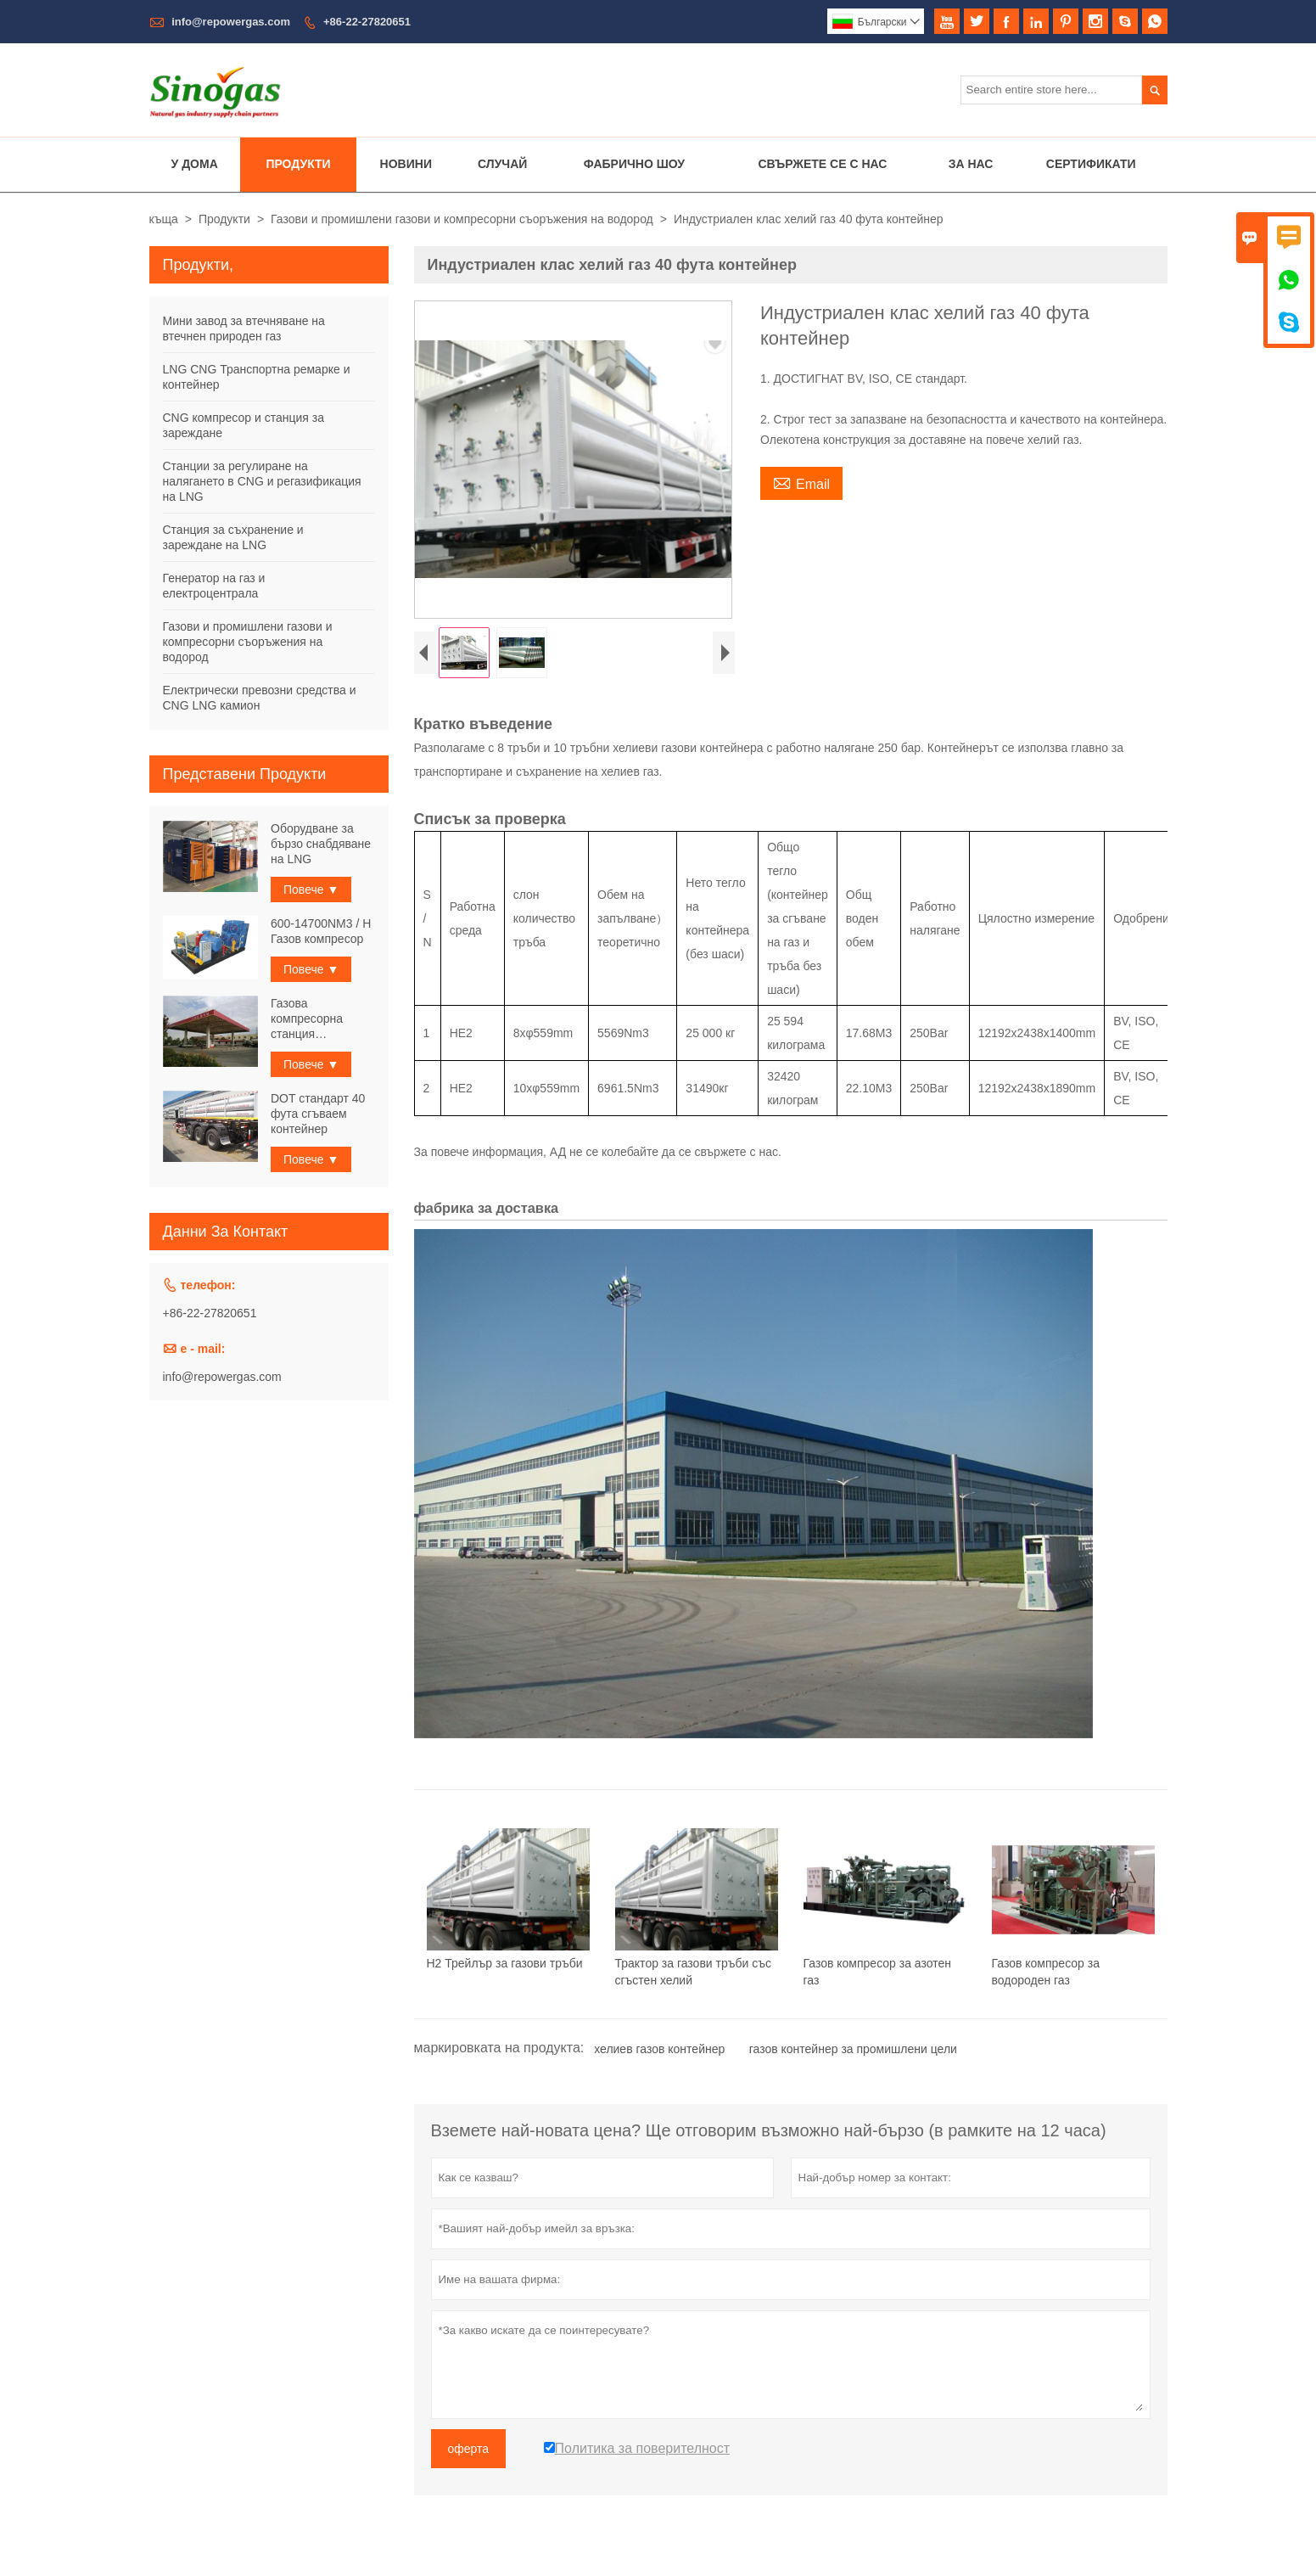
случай (502, 164)
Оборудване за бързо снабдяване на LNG (321, 844)
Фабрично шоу (634, 164)
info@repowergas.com (230, 21)
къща (163, 219)
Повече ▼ (311, 889)
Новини (406, 164)
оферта (469, 2453)
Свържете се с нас (822, 164)
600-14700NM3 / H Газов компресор (321, 931)
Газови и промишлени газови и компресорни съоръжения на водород (462, 219)
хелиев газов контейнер (659, 2053)
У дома (194, 164)
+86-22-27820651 (367, 21)
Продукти (298, 164)
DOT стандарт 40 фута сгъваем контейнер (318, 1114)
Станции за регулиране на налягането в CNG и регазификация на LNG (262, 481)
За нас (971, 164)
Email (801, 482)
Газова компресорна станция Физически (307, 1018)
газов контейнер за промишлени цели (853, 2053)
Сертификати (1091, 164)
